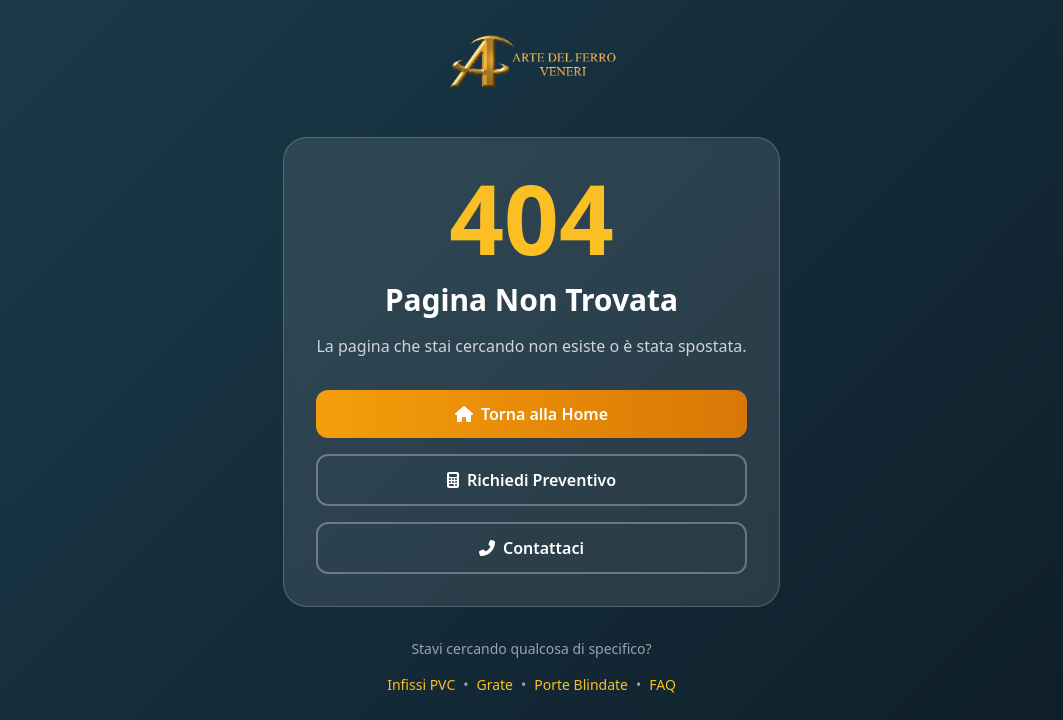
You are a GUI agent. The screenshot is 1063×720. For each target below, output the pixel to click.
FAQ (662, 684)
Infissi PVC (421, 684)
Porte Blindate (581, 684)
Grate (495, 684)
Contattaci (531, 548)
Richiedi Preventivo (531, 480)
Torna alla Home (531, 414)
